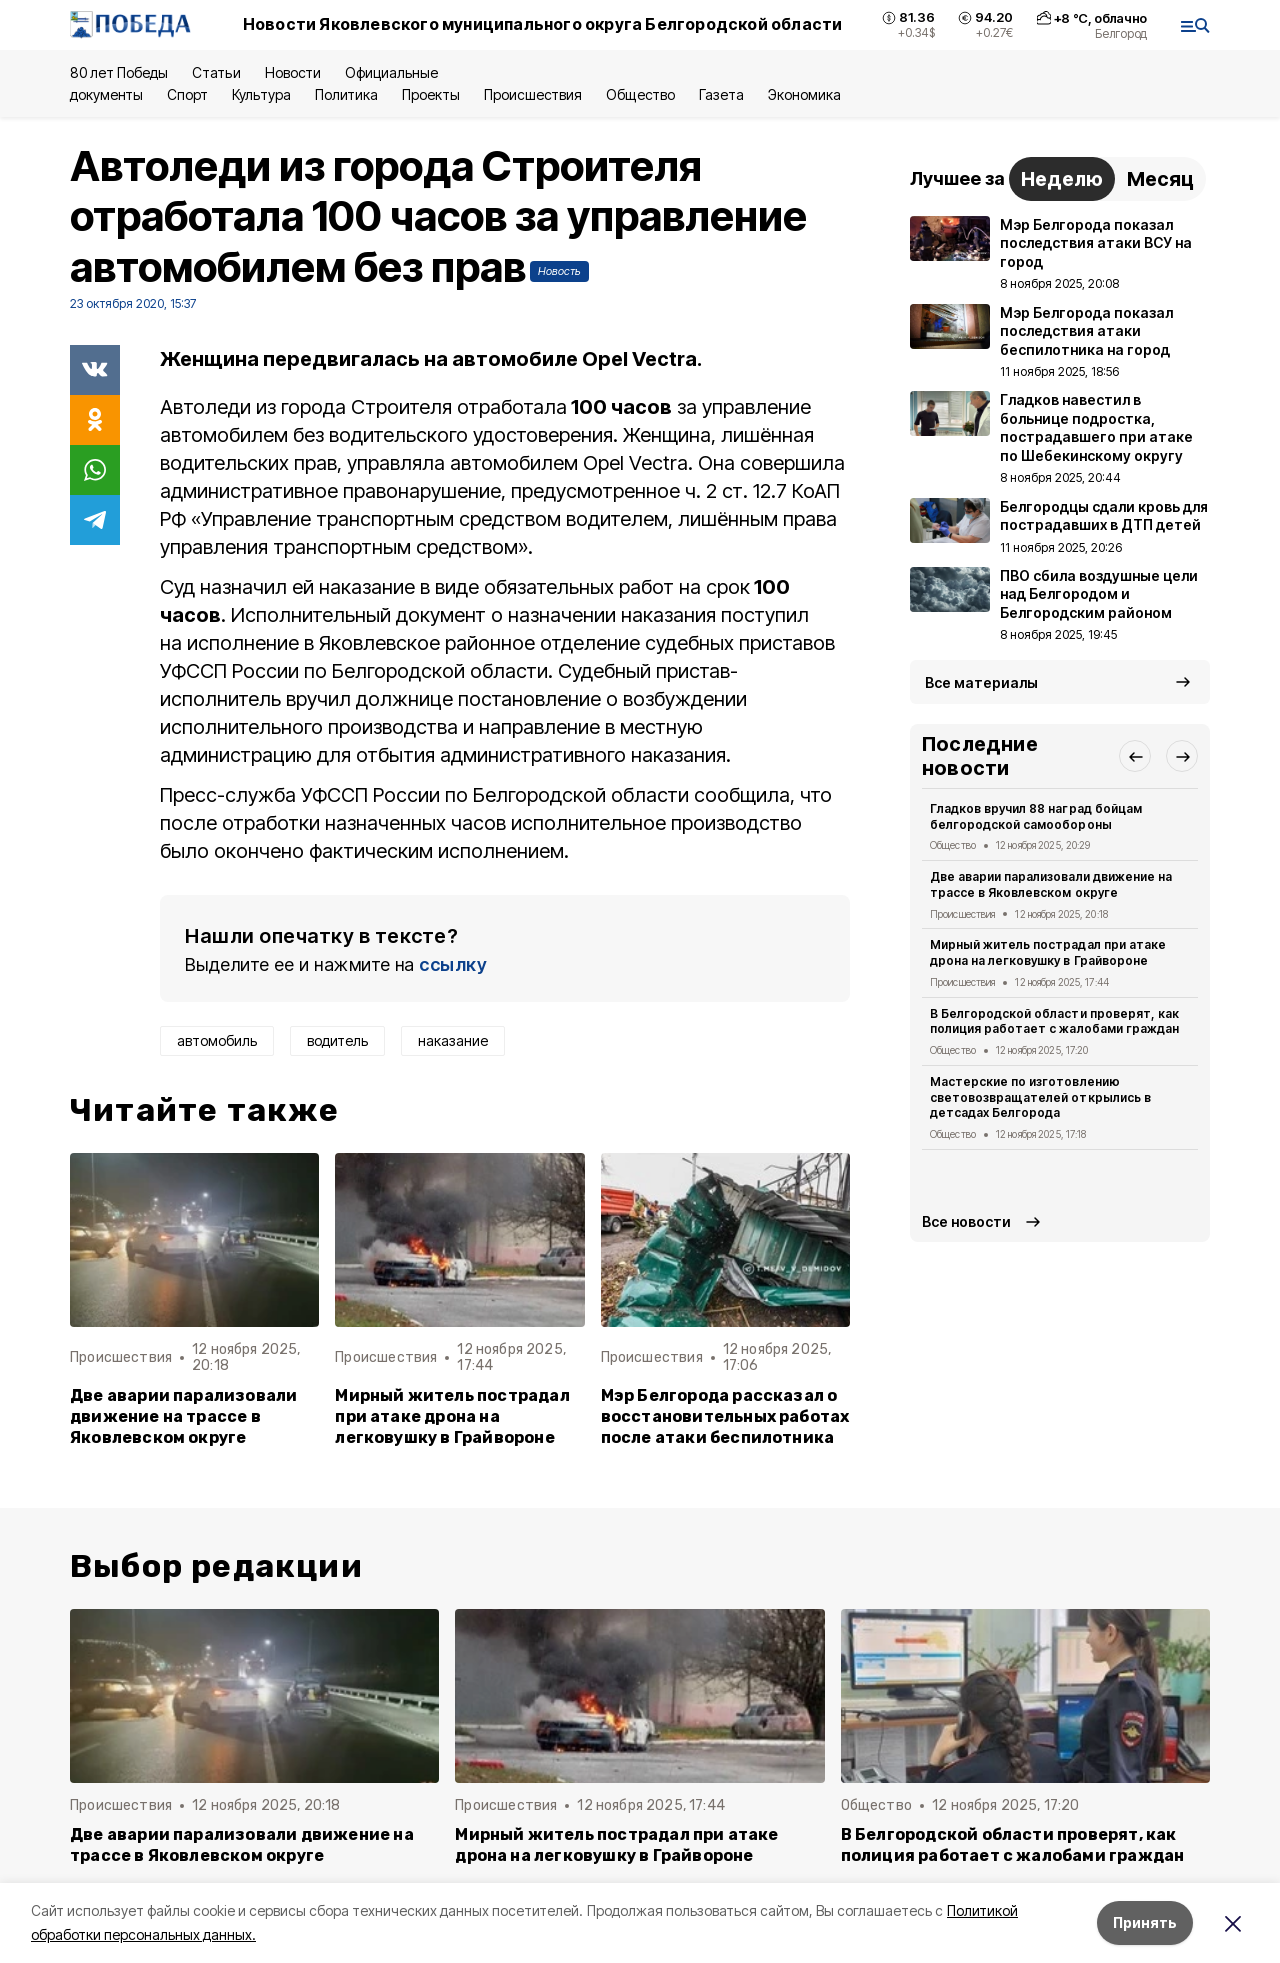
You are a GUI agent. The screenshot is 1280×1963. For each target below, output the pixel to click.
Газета (721, 94)
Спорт (187, 94)
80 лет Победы (119, 72)
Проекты (431, 94)
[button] (1135, 756)
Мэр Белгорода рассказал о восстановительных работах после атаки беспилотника (725, 1416)
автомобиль (217, 1040)
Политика (346, 94)
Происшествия (533, 94)
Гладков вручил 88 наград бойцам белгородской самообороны (1036, 816)
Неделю (1062, 179)
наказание (453, 1040)
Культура (261, 94)
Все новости (966, 1221)
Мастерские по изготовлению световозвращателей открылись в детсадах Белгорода (1040, 1097)
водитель (337, 1040)
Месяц (1160, 179)
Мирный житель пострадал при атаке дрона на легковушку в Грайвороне (452, 1416)
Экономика (804, 94)
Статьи (216, 72)
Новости (293, 72)
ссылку (453, 964)
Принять (1145, 1922)
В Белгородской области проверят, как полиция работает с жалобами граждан (1054, 1021)
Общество (640, 94)
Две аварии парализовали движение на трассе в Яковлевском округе (183, 1416)
